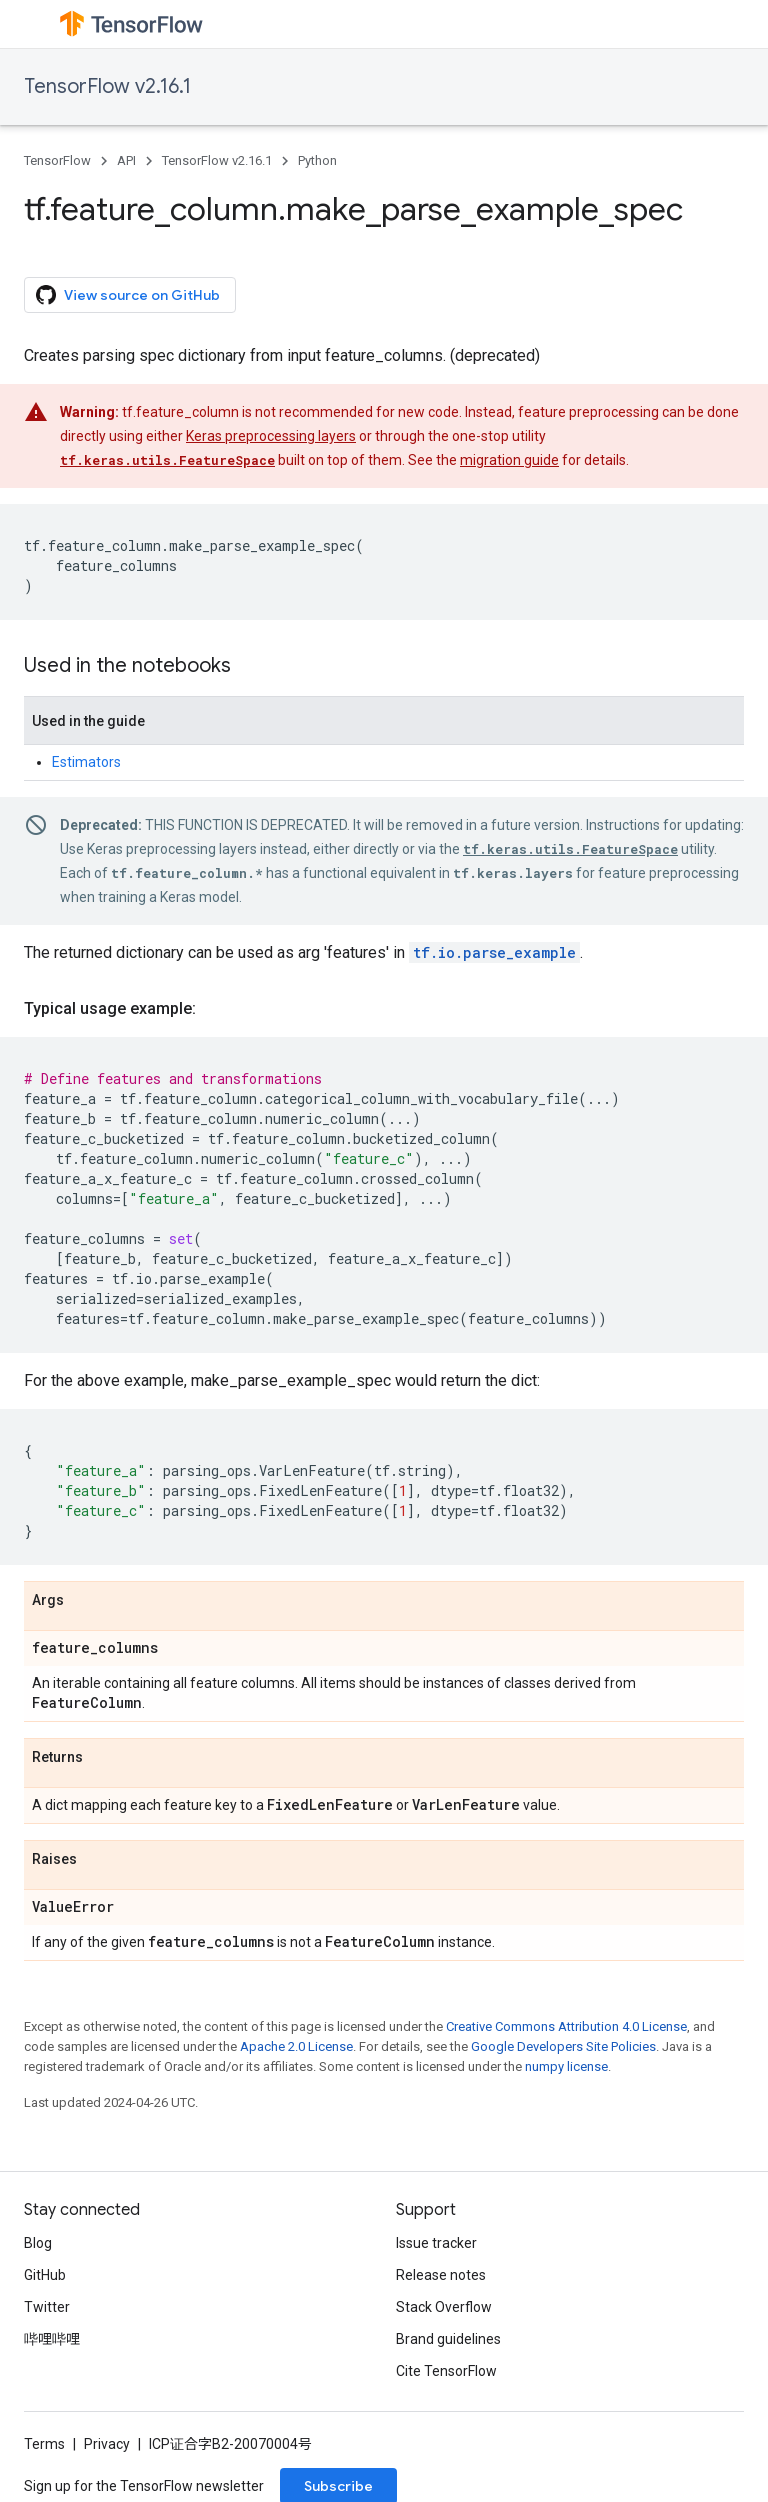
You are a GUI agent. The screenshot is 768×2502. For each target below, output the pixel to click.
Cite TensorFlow (446, 2371)
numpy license (566, 2066)
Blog (38, 2243)
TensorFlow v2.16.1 (107, 86)
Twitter (47, 2307)
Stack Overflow (444, 2307)
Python (317, 160)
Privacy (107, 2444)
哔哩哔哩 (52, 2339)
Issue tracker (436, 2243)
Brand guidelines (448, 2339)
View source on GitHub (128, 295)
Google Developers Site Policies (563, 2046)
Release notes (441, 2275)
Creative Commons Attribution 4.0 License (566, 2026)
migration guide (509, 460)
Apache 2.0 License (296, 2046)
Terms (44, 2444)
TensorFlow (57, 160)
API (126, 160)
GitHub (45, 2275)
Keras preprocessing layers (271, 436)
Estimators (86, 762)
